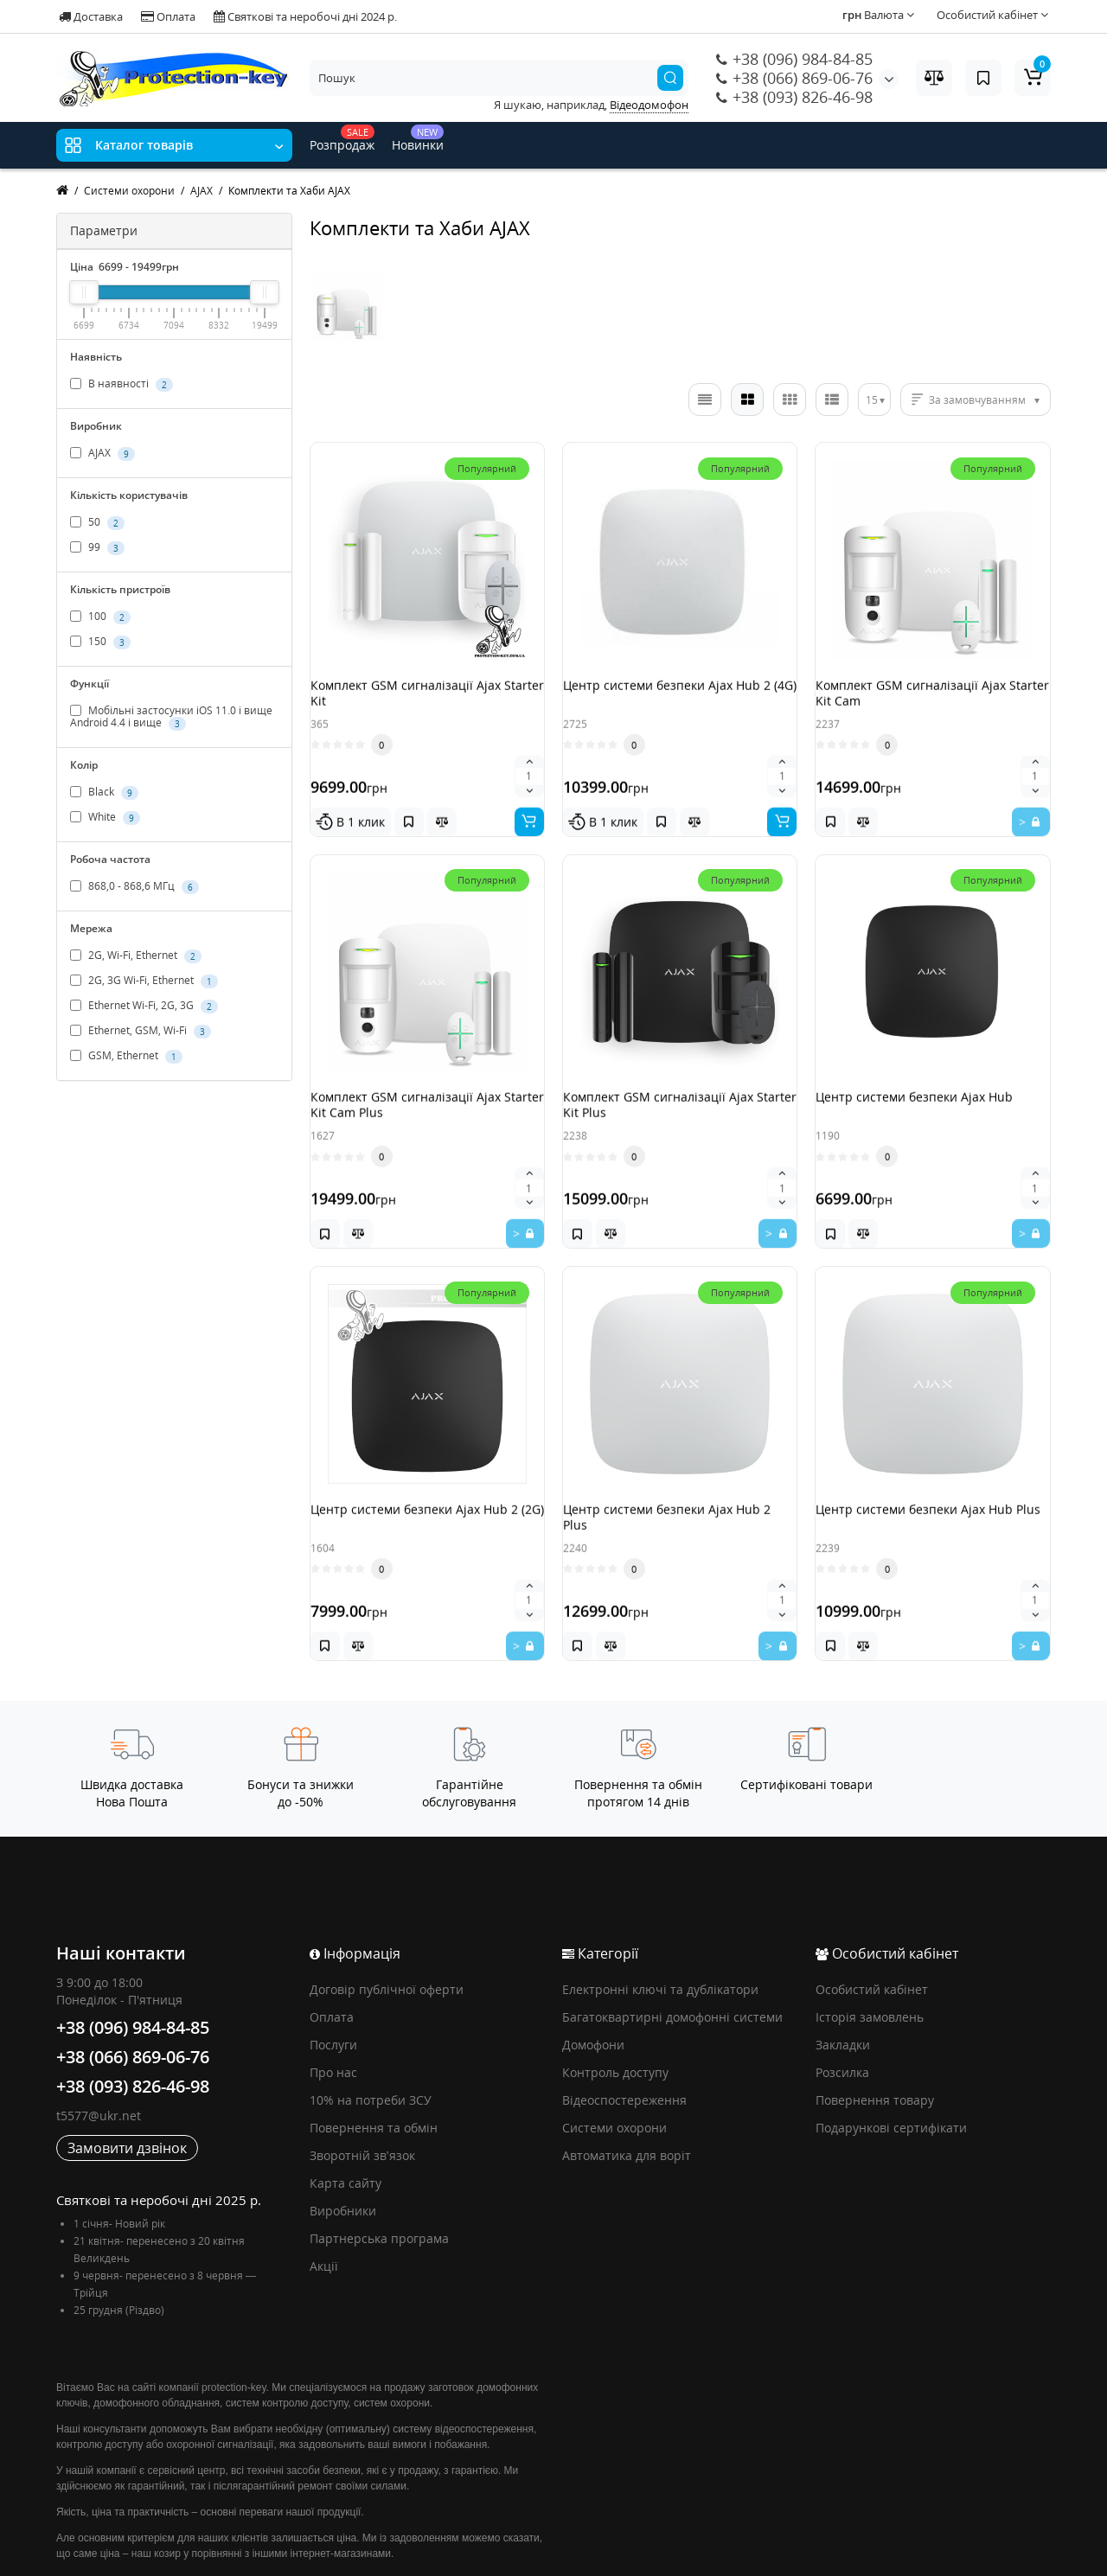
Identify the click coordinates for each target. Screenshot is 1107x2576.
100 (100, 616)
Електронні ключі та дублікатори (660, 1924)
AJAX (102, 453)
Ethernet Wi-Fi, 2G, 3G (144, 1006)
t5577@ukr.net (98, 2050)
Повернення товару (875, 2035)
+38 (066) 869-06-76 (794, 77)
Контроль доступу (615, 2007)
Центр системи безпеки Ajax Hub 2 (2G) (426, 1482)
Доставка (91, 16)
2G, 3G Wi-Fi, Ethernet (144, 981)
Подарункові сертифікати (891, 2063)
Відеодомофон (649, 104)
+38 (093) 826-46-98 (794, 96)
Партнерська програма (379, 2173)
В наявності (121, 384)
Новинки (418, 139)
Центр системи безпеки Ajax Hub (931, 1083)
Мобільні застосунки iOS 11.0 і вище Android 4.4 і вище (171, 717)
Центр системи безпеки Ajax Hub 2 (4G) (678, 701)
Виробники (343, 2146)
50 (97, 522)
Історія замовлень (870, 1952)
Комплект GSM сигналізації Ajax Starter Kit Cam (928, 701)
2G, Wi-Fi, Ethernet (136, 956)
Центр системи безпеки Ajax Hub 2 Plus (678, 1482)
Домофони (593, 1980)
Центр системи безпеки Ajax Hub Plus (931, 1482)
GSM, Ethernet (126, 1056)
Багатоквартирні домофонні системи (672, 1952)
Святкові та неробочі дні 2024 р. (305, 16)
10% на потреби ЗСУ (371, 2035)
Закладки (843, 1980)
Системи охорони (614, 2063)
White (105, 818)
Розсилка (842, 2007)
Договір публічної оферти (387, 1924)
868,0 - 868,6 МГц (134, 887)
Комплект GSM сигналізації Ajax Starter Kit (423, 701)
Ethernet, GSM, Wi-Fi (140, 1031)
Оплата (168, 16)
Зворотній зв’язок (362, 2090)
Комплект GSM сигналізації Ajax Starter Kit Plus (675, 1091)
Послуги (333, 1980)
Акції (324, 2201)
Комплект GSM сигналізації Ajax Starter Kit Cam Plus (423, 1091)
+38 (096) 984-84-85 (794, 58)
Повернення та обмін (374, 2063)
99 (97, 547)
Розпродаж (342, 139)
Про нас (333, 2007)
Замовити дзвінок (127, 2083)
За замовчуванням (977, 400)
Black (104, 793)
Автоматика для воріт (626, 2090)
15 (872, 400)
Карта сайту (345, 2118)
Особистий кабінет (872, 1924)
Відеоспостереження (624, 2035)
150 (100, 641)
